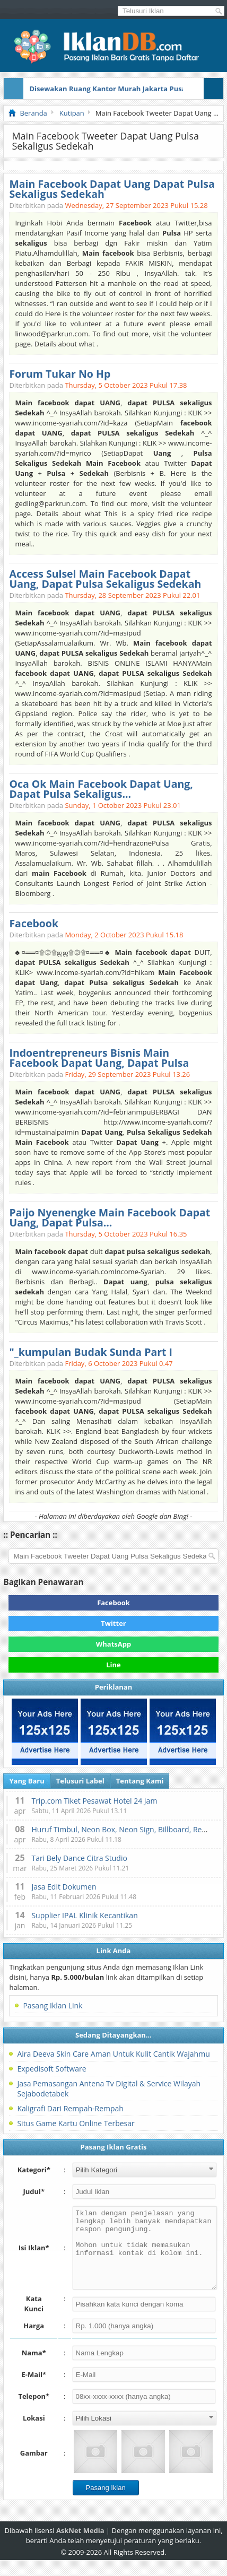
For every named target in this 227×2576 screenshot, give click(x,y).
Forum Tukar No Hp (59, 374)
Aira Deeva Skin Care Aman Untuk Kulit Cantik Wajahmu (113, 2054)
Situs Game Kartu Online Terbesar (75, 2123)
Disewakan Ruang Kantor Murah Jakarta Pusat (109, 88)
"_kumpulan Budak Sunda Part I (90, 1352)
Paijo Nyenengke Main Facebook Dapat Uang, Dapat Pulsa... (109, 1217)
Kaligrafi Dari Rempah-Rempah (70, 2108)
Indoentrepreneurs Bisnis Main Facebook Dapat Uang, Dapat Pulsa (99, 1058)
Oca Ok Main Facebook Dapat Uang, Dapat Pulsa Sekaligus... (101, 789)
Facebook (33, 923)
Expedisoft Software (51, 2069)
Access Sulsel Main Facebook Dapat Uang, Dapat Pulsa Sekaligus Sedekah (105, 579)
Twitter (113, 1623)
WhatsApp (114, 1644)
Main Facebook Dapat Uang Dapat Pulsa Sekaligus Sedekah (111, 189)
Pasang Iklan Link (52, 2005)
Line (113, 1664)
